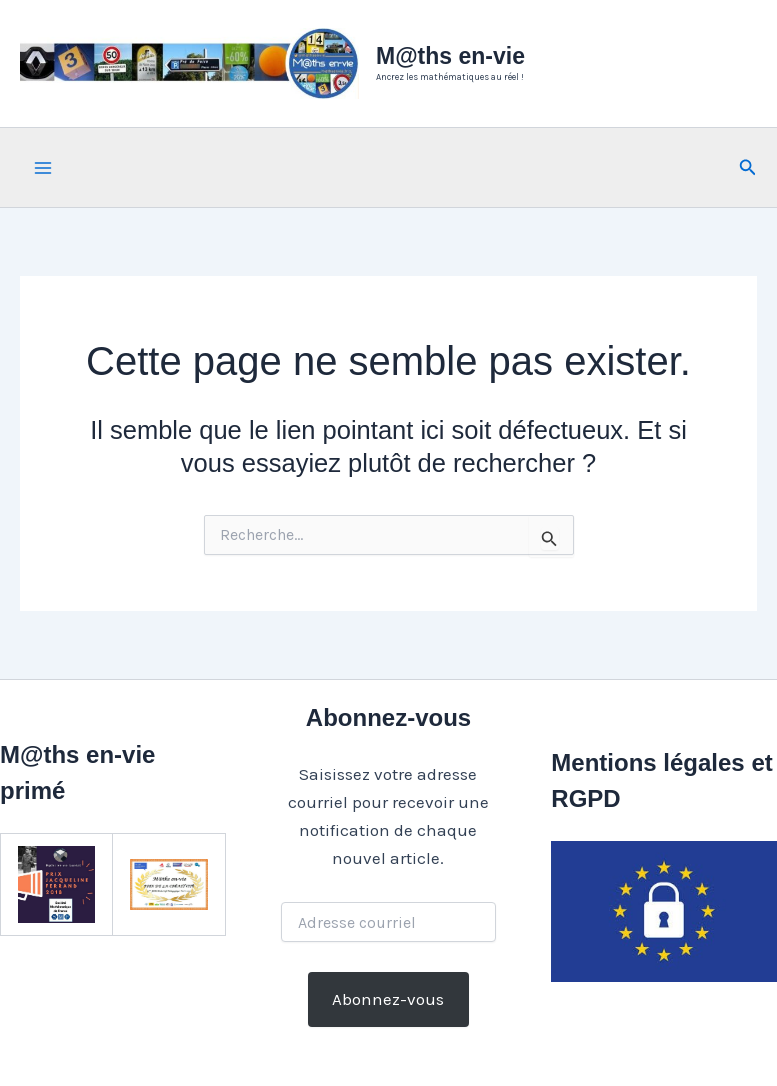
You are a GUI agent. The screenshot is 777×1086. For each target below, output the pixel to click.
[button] (748, 168)
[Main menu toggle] (43, 168)
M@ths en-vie (450, 56)
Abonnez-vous (388, 999)
